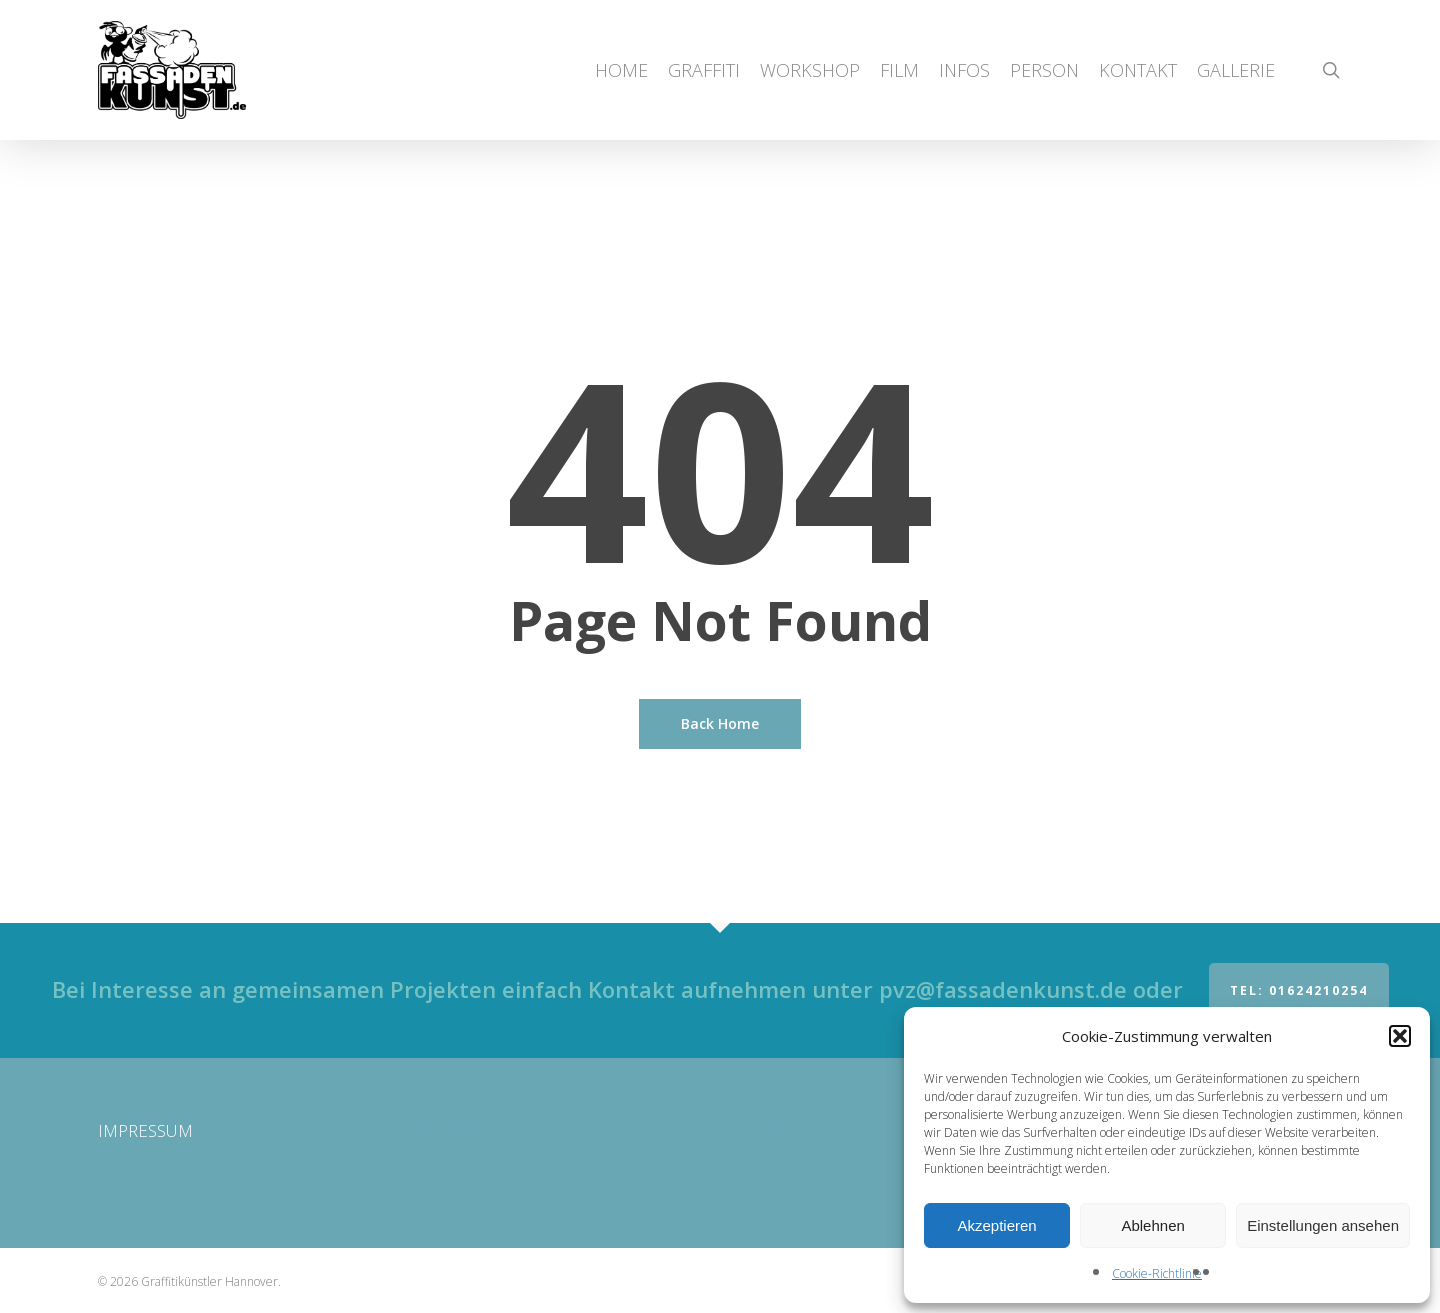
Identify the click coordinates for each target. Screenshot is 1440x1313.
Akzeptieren (996, 1225)
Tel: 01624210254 (1299, 990)
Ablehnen (1152, 1225)
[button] (1400, 1036)
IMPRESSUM (145, 1130)
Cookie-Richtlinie (1157, 1273)
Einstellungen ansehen (1323, 1225)
